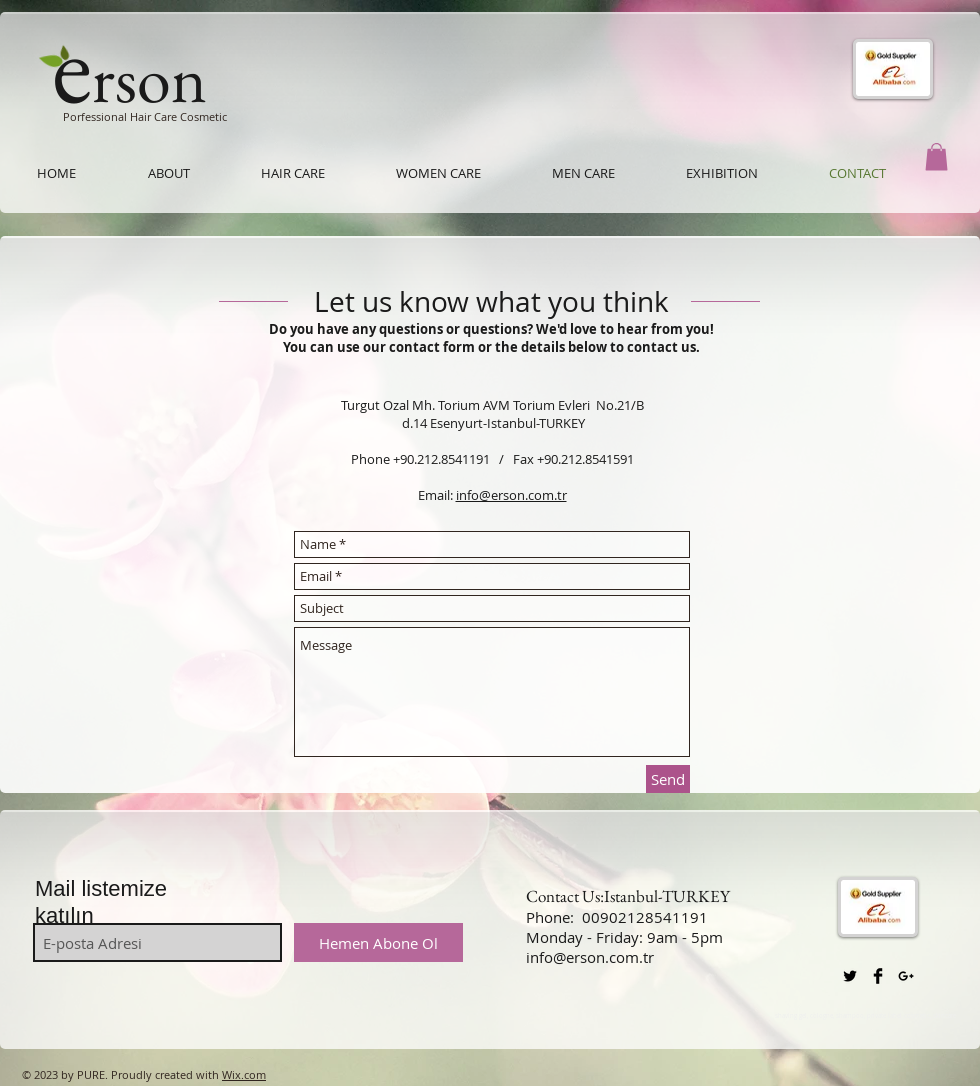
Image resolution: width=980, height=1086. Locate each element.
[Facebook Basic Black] (878, 976)
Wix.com (244, 1074)
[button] (936, 156)
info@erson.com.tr (511, 495)
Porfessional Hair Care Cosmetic (145, 116)
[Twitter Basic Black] (850, 976)
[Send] (668, 779)
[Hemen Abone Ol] (378, 942)
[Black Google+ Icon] (906, 976)
